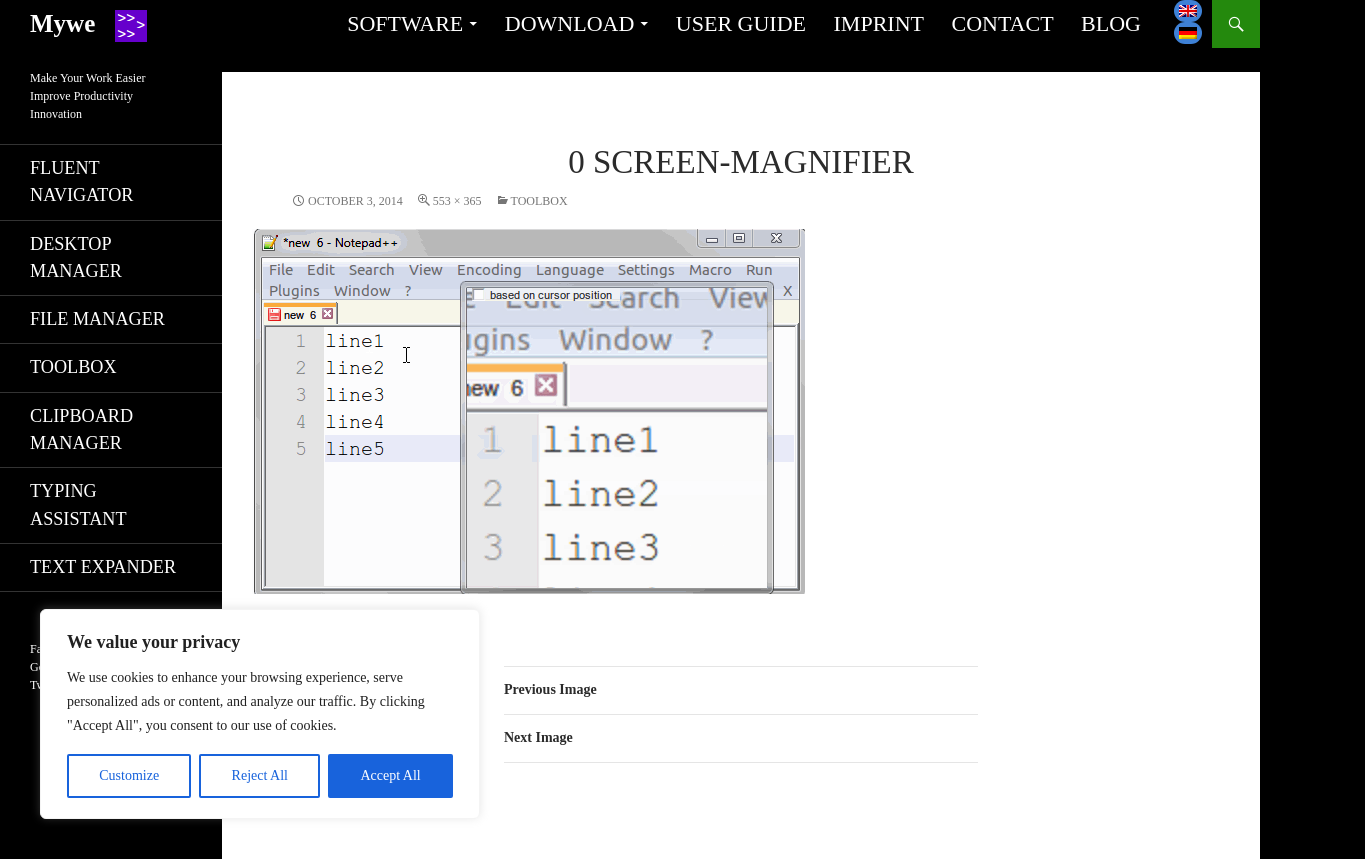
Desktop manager (76, 257)
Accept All (390, 775)
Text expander (103, 567)
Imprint (879, 23)
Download (570, 23)
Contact (1002, 23)
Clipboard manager (81, 429)
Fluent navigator (81, 181)
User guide (741, 23)
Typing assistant (78, 504)
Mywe (62, 23)
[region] (260, 714)
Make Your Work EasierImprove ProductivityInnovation (87, 96)
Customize (129, 775)
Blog (1111, 23)
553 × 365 (457, 201)
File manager (97, 319)
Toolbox (539, 201)
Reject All (260, 775)
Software (405, 23)
